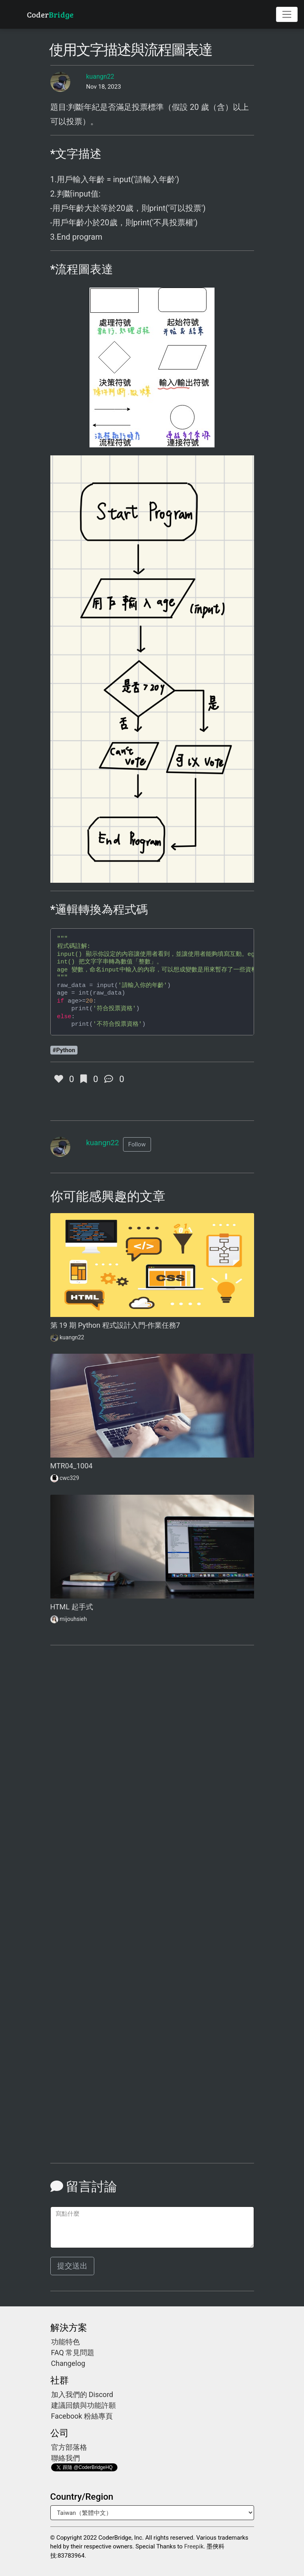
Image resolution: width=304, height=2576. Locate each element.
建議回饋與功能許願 (83, 2405)
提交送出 (72, 2266)
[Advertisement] (152, 1743)
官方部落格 (69, 2447)
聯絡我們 (65, 2458)
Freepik (194, 2546)
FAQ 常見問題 (73, 2352)
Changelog (68, 2363)
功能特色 (65, 2342)
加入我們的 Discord (82, 2394)
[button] (137, 1144)
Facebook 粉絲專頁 (82, 2416)
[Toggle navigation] (287, 14)
